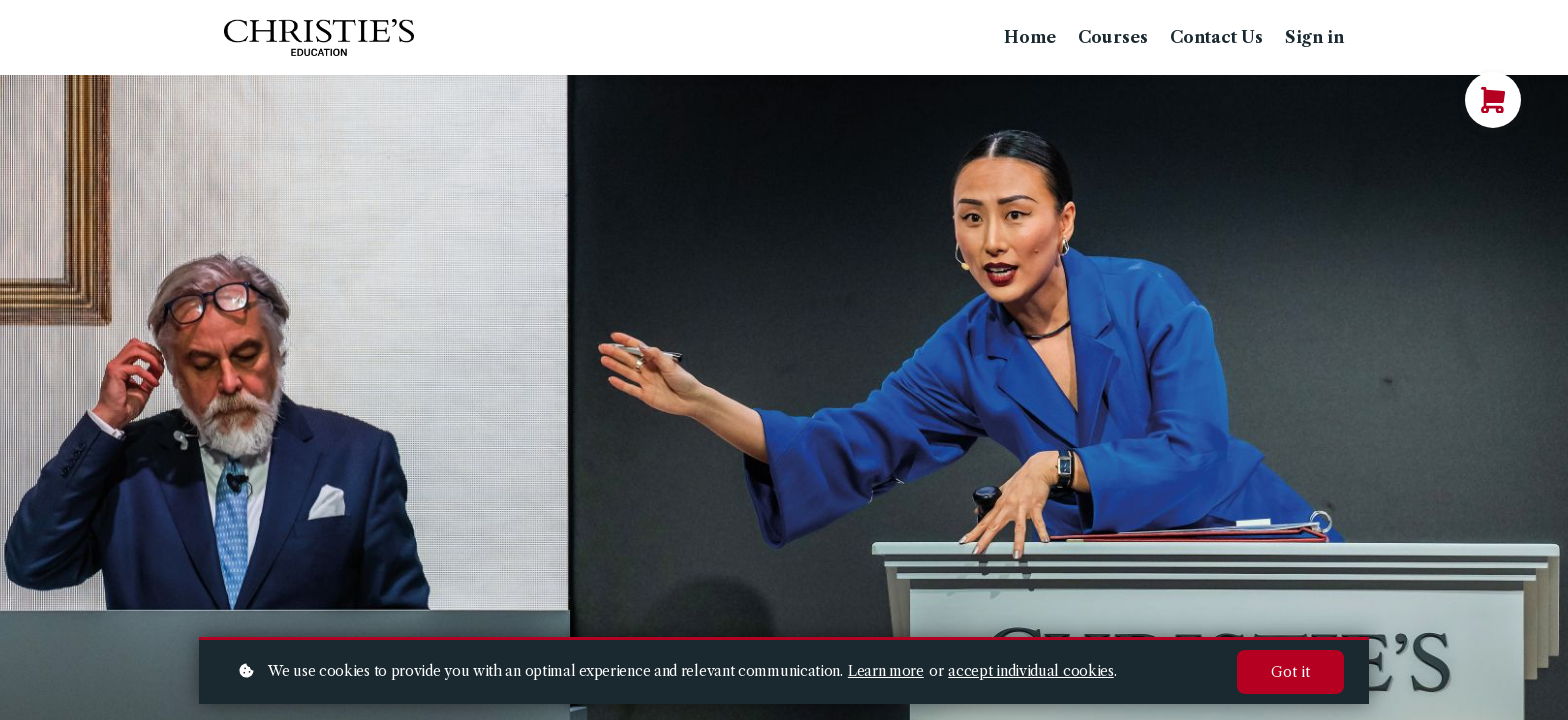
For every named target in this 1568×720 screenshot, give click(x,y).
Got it (1290, 672)
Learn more (886, 671)
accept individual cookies (1031, 671)
